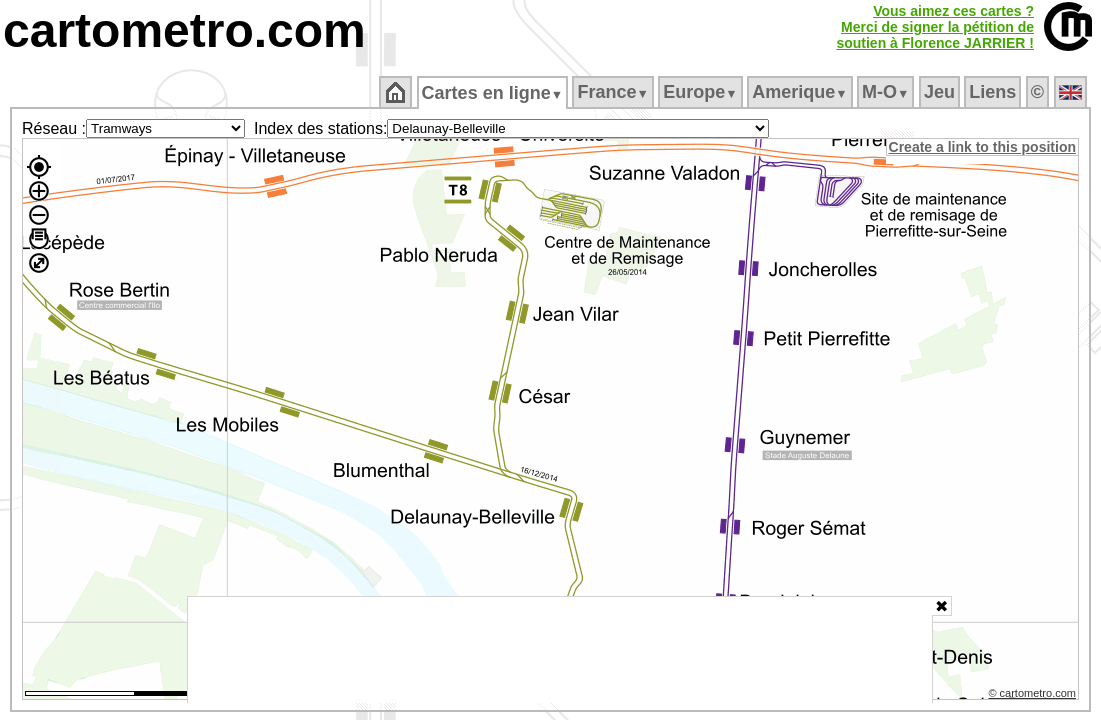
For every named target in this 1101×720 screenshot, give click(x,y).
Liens (994, 92)
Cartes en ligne (493, 93)
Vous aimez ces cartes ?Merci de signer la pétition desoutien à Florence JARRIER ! (935, 27)
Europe (702, 92)
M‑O (887, 92)
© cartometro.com (1034, 696)
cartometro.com (184, 30)
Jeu (940, 92)
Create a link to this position (983, 147)
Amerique (801, 92)
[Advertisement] (560, 650)
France (614, 92)
